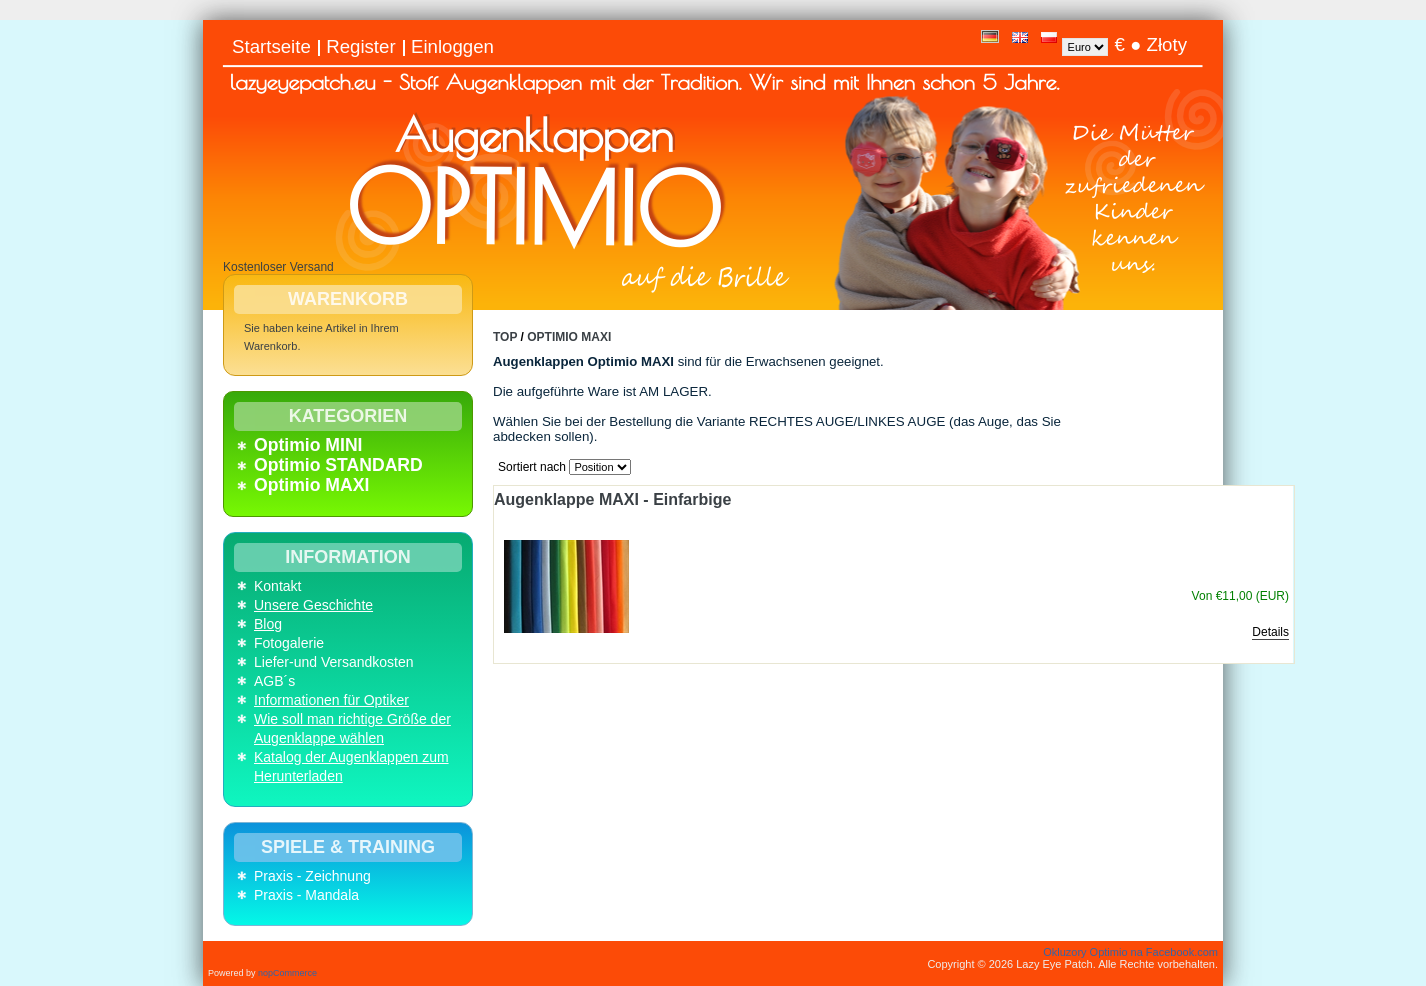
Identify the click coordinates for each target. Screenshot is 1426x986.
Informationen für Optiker (331, 700)
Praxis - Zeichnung (312, 876)
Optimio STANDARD (338, 465)
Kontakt (277, 586)
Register (360, 46)
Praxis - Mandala (306, 895)
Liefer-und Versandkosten (334, 662)
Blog (268, 624)
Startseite (271, 46)
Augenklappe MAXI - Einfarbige (612, 499)
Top (505, 337)
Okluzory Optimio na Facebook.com (1130, 952)
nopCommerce (287, 973)
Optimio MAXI (311, 485)
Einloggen (452, 46)
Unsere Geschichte (313, 605)
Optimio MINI (308, 445)
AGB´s (274, 681)
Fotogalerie (289, 643)
